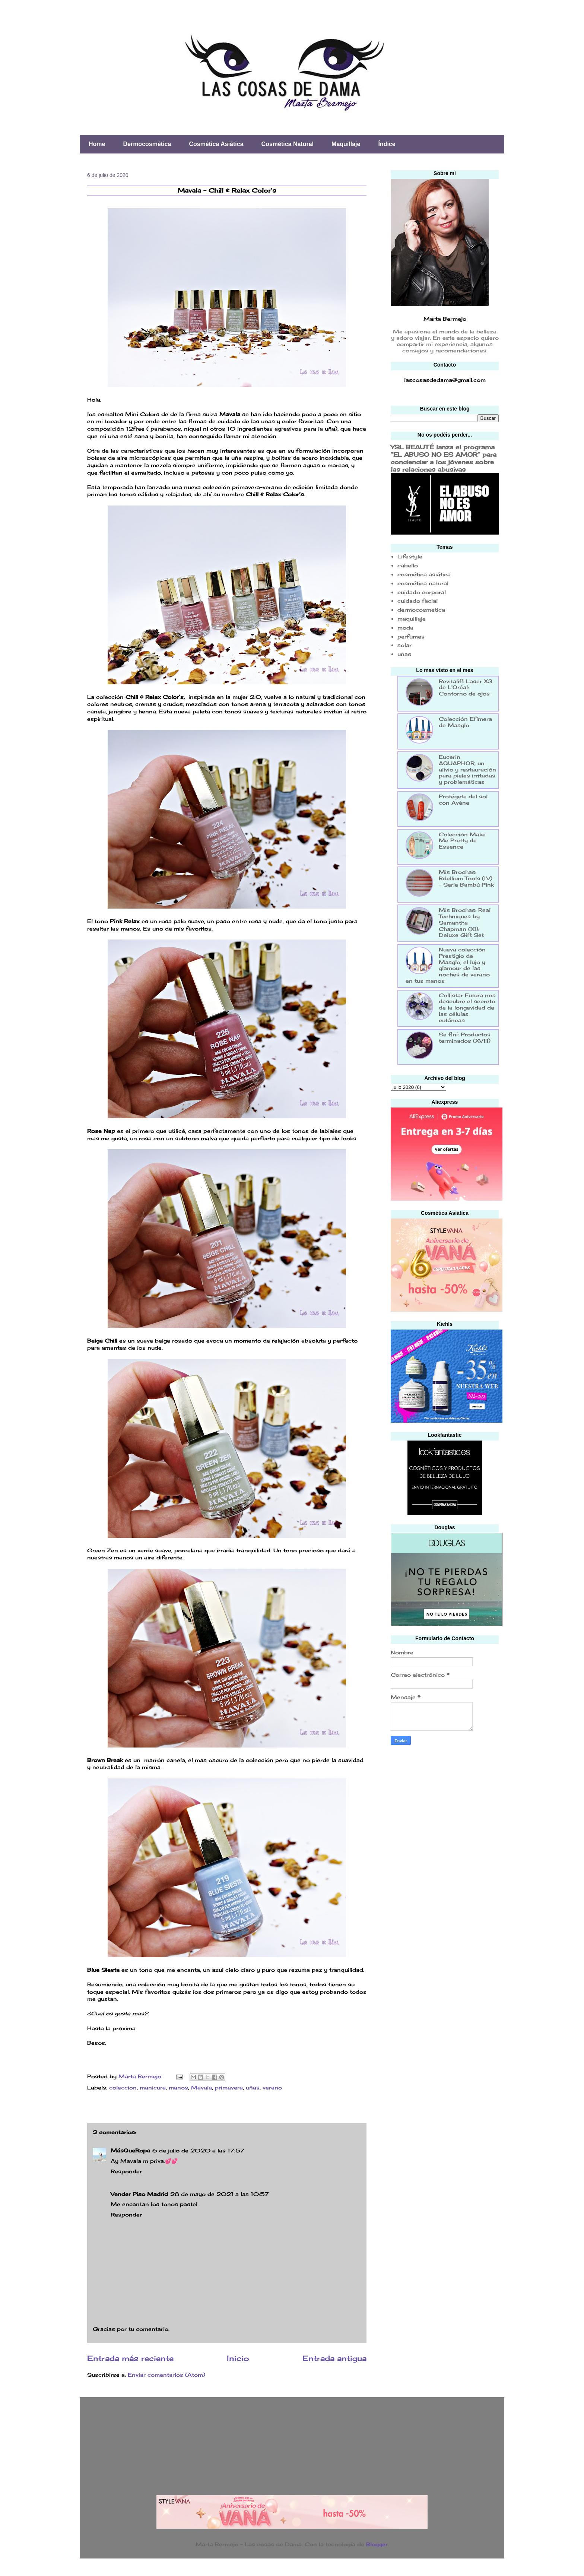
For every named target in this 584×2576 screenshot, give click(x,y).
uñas (253, 2087)
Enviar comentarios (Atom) (166, 2374)
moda (405, 627)
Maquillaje (345, 144)
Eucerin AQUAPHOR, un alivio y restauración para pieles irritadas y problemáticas (467, 769)
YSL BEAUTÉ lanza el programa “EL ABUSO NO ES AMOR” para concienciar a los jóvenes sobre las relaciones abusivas (443, 458)
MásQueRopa (130, 2150)
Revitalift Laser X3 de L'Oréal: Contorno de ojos (465, 687)
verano (272, 2087)
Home (97, 144)
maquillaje (411, 618)
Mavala (201, 2087)
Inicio (238, 2358)
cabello (407, 565)
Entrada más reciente (130, 2358)
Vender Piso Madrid (139, 2194)
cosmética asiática (424, 574)
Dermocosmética (147, 144)
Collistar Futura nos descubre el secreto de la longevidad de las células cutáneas (467, 1007)
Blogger (377, 2544)
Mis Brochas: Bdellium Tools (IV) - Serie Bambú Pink (466, 878)
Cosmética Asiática (216, 144)
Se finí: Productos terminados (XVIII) (465, 1037)
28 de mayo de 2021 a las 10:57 (219, 2194)
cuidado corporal (421, 592)
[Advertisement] (446, 1804)
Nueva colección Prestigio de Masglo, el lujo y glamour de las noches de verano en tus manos (448, 965)
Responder (126, 2171)
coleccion (123, 2087)
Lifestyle (409, 556)
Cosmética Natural (287, 144)
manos (178, 2087)
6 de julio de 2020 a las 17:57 (198, 2150)
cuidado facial (417, 601)
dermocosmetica (421, 609)
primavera (229, 2087)
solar (404, 645)
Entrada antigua (334, 2358)
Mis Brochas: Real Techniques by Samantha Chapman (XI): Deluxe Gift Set (465, 922)
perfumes (411, 636)
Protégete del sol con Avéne (463, 799)
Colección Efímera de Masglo (465, 722)
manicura (153, 2087)
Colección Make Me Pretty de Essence (462, 840)
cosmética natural (422, 583)
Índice (386, 144)
